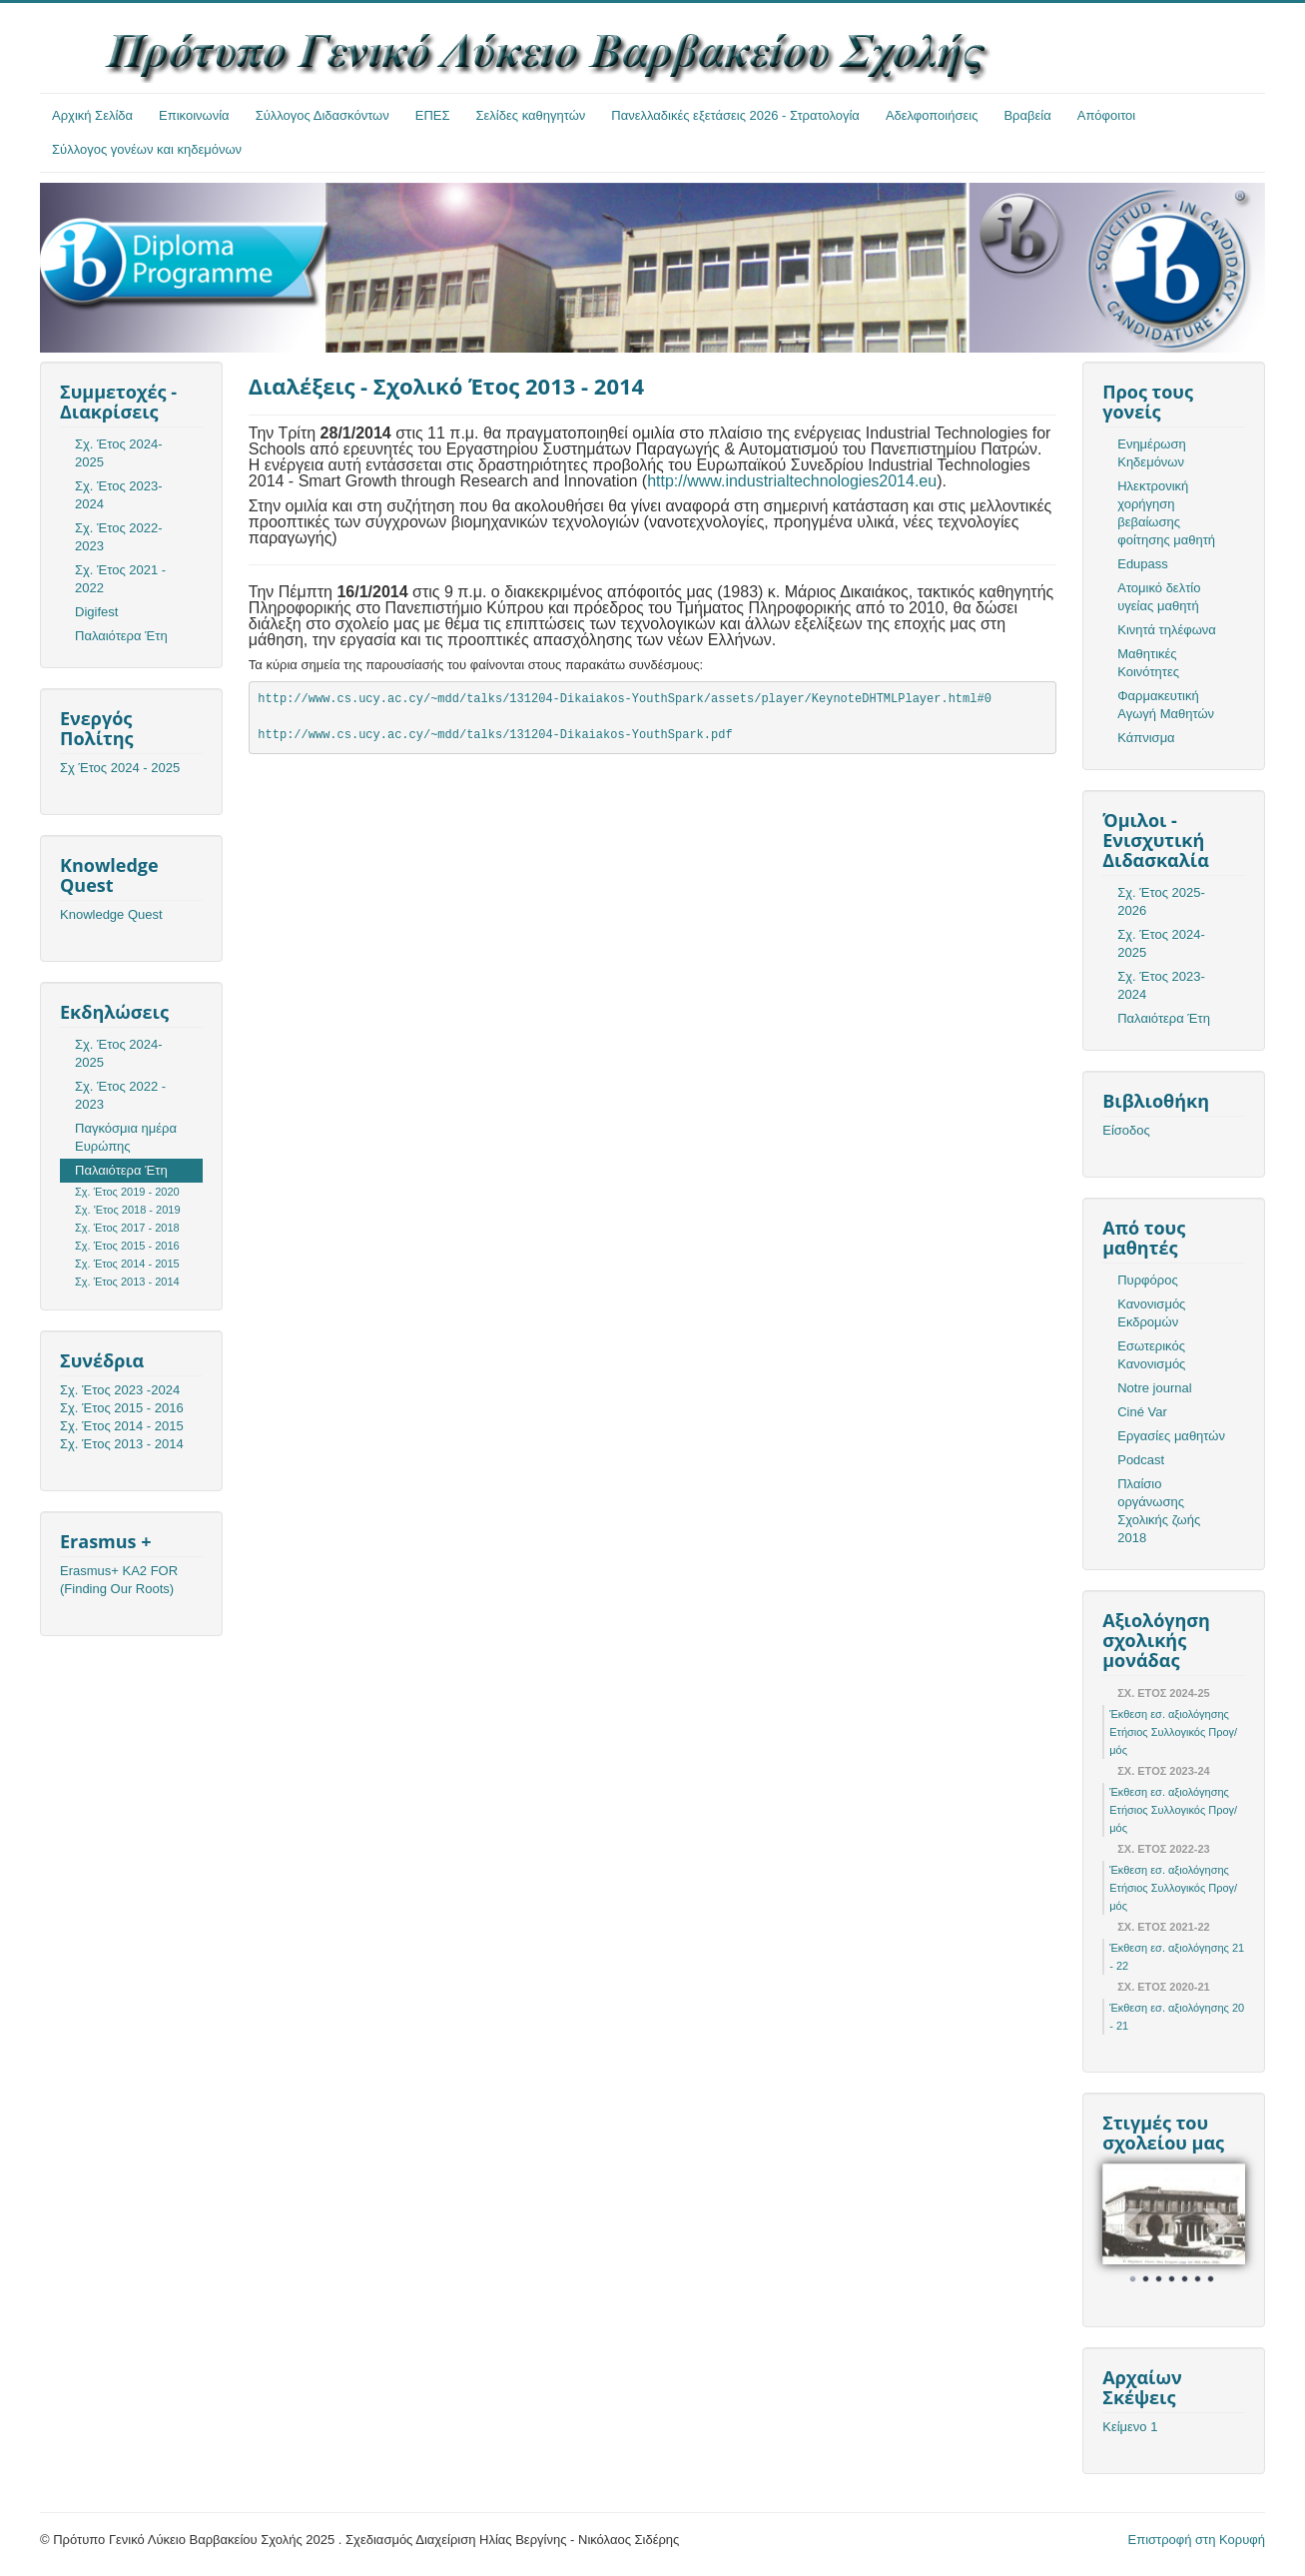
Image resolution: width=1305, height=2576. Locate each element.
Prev (1128, 2225)
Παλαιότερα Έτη (121, 635)
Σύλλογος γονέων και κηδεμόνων (147, 149)
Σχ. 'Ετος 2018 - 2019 (128, 1210)
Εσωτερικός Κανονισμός (1151, 1354)
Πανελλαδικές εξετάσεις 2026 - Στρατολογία (735, 115)
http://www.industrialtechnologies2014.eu (792, 480)
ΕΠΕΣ (432, 115)
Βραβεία (1026, 115)
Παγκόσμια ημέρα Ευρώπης (126, 1137)
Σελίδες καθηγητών (531, 115)
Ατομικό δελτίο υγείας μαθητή (1158, 596)
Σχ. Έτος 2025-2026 (1161, 901)
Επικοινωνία (194, 115)
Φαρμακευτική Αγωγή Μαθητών (1165, 704)
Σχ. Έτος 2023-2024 (119, 494)
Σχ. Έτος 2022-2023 (119, 536)
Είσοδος (1126, 1130)
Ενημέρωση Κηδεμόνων (1151, 452)
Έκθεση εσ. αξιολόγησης (1169, 1714)
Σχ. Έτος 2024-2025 (119, 452)
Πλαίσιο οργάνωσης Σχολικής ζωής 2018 (1158, 1510)
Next (1219, 2225)
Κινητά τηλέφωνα (1166, 629)
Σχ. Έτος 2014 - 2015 (127, 1264)
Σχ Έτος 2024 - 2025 (120, 767)
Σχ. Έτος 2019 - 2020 (127, 1192)
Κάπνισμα (1145, 737)
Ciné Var (1142, 1411)
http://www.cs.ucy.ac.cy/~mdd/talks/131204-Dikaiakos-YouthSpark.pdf (495, 735)
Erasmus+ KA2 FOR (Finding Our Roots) (119, 1579)
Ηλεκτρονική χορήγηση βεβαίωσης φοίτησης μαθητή (1166, 512)
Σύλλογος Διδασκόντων (322, 115)
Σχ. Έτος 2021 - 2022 (120, 578)
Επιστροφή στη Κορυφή (1197, 2539)
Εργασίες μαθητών (1171, 1435)
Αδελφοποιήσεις (932, 115)
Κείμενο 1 (1129, 2426)
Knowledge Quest (111, 914)
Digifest (96, 611)
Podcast (1140, 1459)
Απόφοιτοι (1106, 115)
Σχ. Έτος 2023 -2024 (120, 1389)
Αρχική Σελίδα (92, 115)
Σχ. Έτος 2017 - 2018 (127, 1228)
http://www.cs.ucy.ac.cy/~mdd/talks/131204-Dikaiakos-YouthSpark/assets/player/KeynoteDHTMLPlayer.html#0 (624, 699)
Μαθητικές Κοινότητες (1148, 662)
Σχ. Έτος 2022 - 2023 (120, 1095)
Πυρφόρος (1147, 1280)
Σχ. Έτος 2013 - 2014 (127, 1282)
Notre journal (1154, 1387)
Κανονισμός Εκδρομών (1151, 1312)
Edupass (1142, 563)
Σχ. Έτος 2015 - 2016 (127, 1246)
